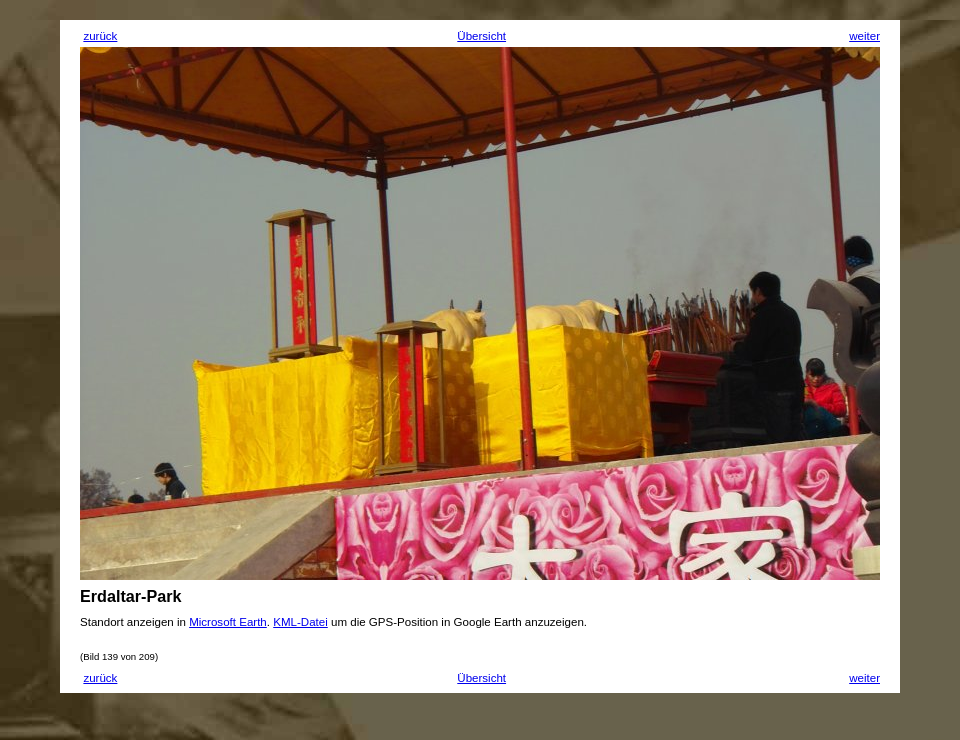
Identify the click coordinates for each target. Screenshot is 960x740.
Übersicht (481, 36)
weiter (864, 36)
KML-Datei (300, 622)
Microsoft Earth (228, 622)
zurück (100, 36)
